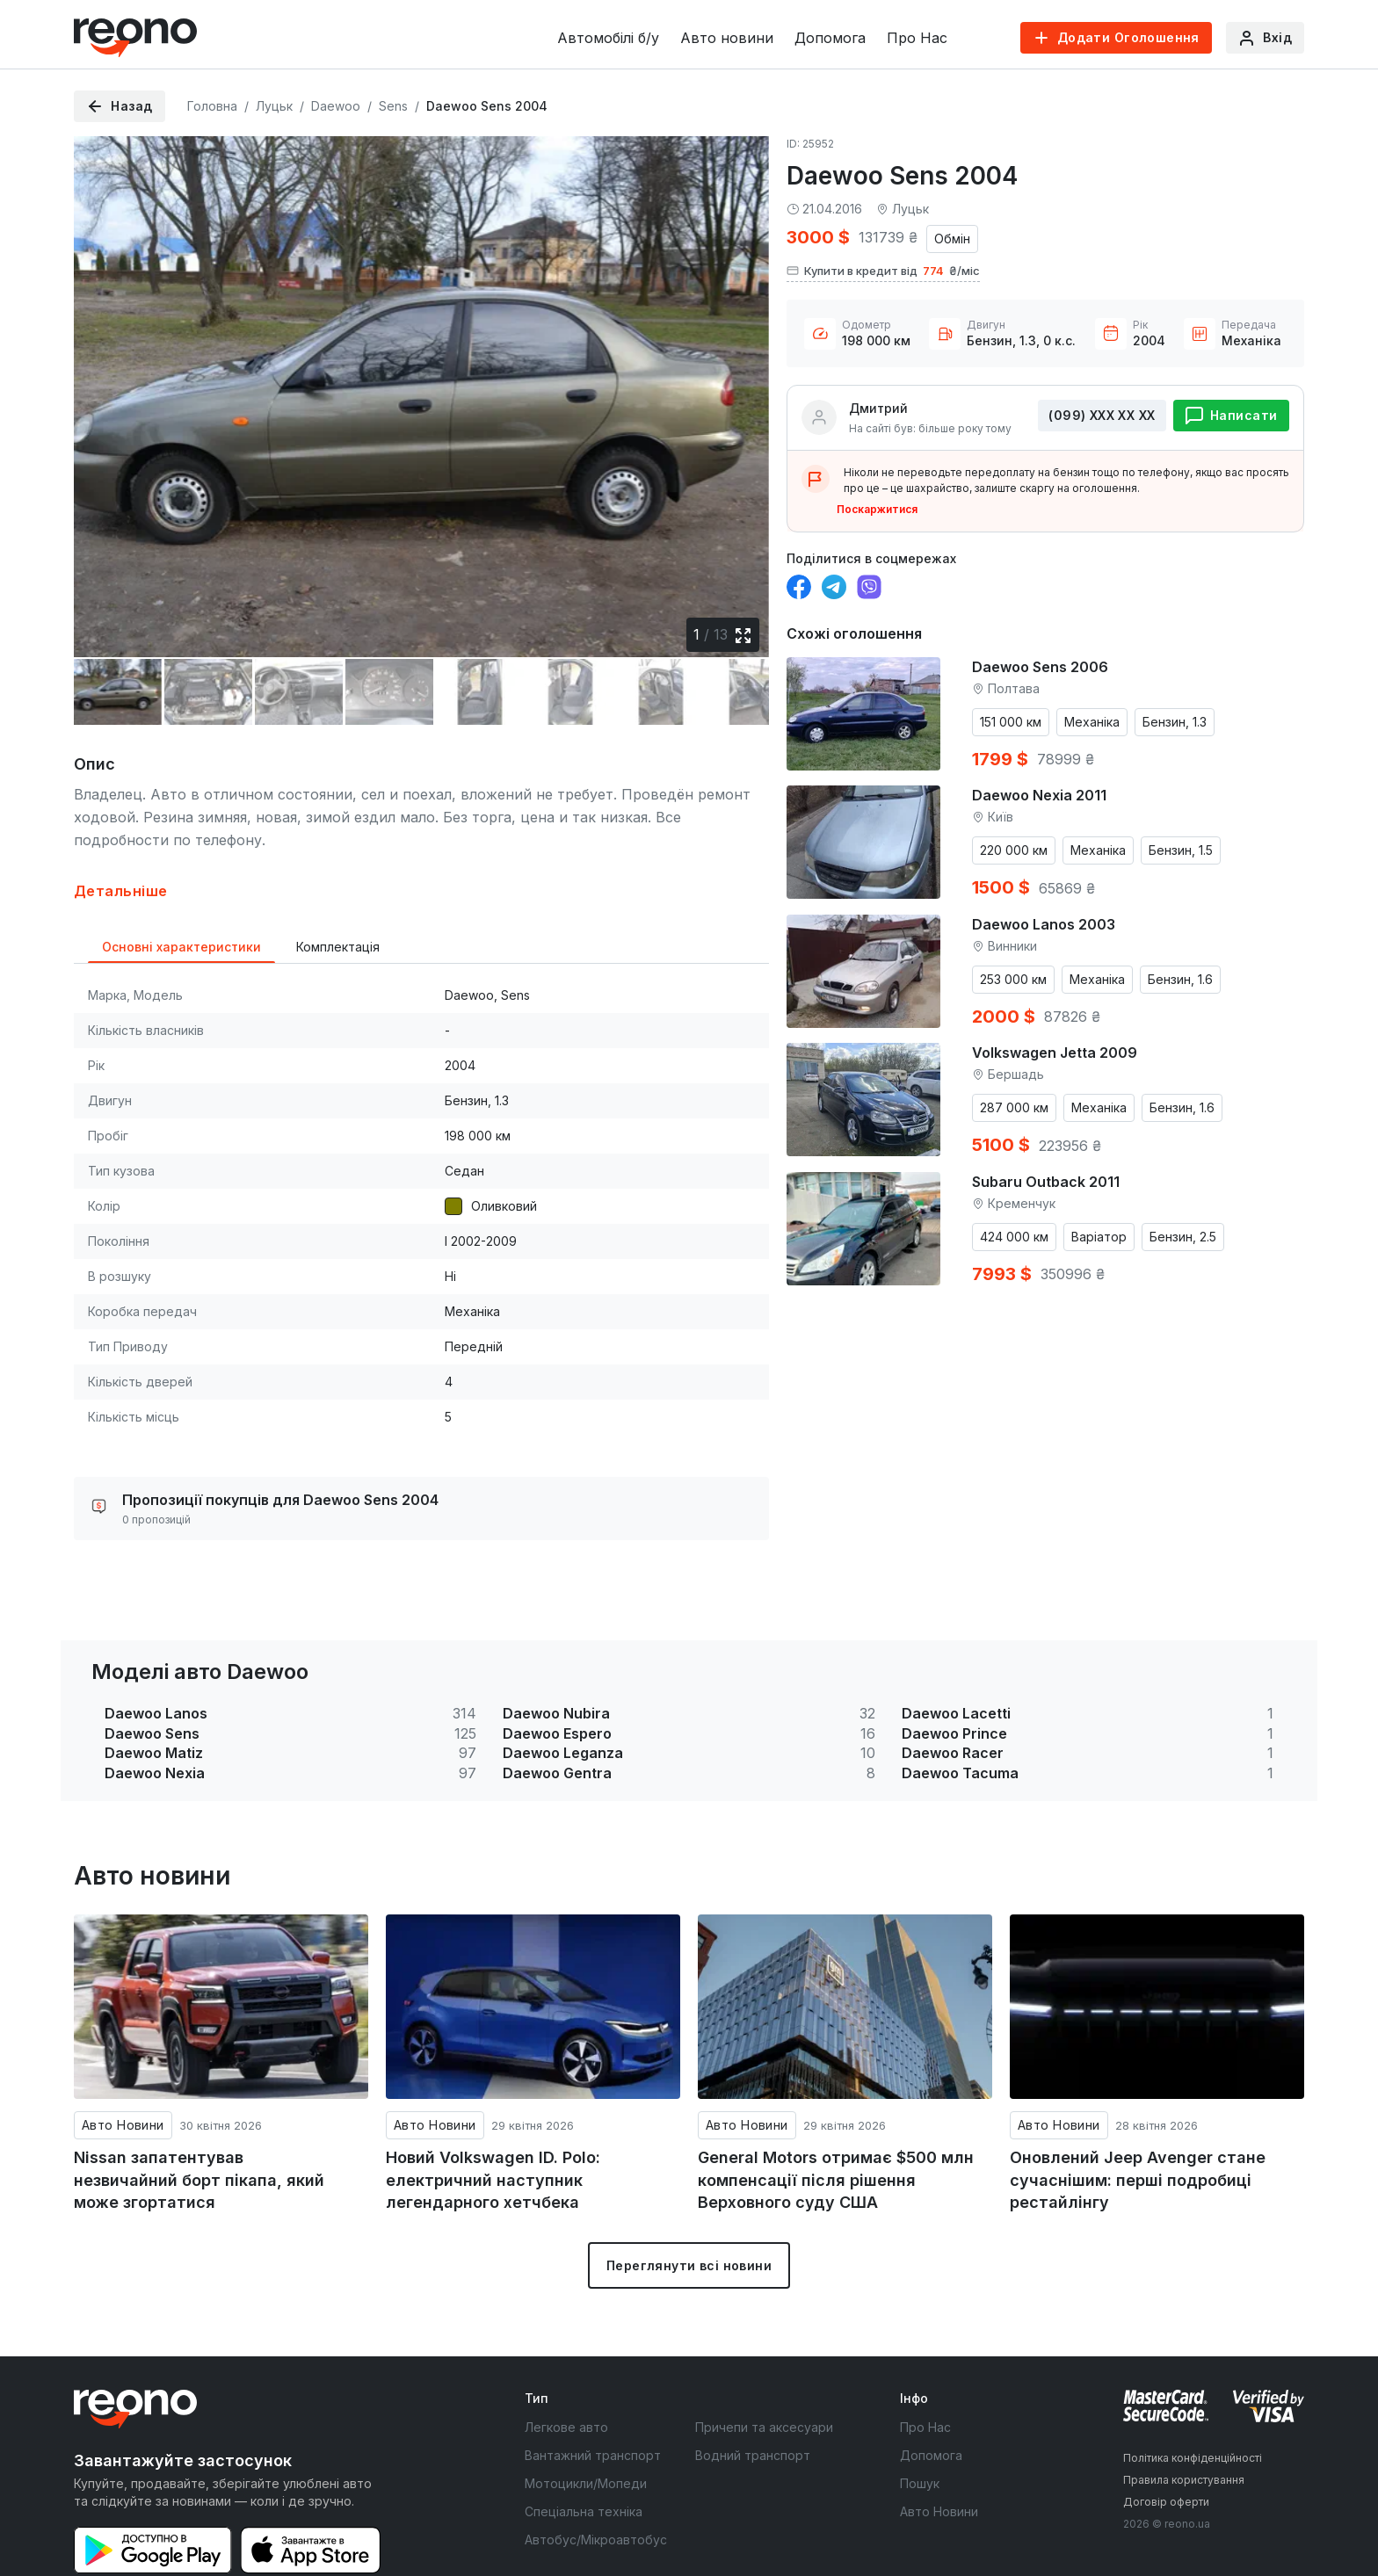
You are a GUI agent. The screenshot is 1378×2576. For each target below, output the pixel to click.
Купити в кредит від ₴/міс (883, 271)
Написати (1243, 415)
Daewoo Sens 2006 (1040, 667)
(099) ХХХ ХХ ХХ (1101, 415)
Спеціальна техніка (583, 2460)
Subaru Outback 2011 (1046, 1181)
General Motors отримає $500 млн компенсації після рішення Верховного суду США (836, 2128)
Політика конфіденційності (1192, 2406)
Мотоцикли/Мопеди (586, 2432)
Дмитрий (878, 408)
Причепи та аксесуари (764, 2376)
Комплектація (338, 895)
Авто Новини (123, 2073)
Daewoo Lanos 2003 (1043, 924)
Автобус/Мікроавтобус (596, 2488)
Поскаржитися (877, 509)
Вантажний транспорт (593, 2404)
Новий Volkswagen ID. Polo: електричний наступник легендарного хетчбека (493, 2128)
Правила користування (1183, 2428)
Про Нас (917, 38)
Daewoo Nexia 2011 (1039, 795)
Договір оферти (1166, 2450)
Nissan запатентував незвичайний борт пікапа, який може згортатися (199, 2128)
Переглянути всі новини (689, 2214)
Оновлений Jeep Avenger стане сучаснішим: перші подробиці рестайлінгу (1138, 2128)
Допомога (830, 38)
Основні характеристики (181, 895)
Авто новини (726, 38)
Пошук (919, 2432)
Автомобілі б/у (608, 38)
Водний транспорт (752, 2404)
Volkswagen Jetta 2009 (1054, 1052)
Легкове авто (566, 2376)
